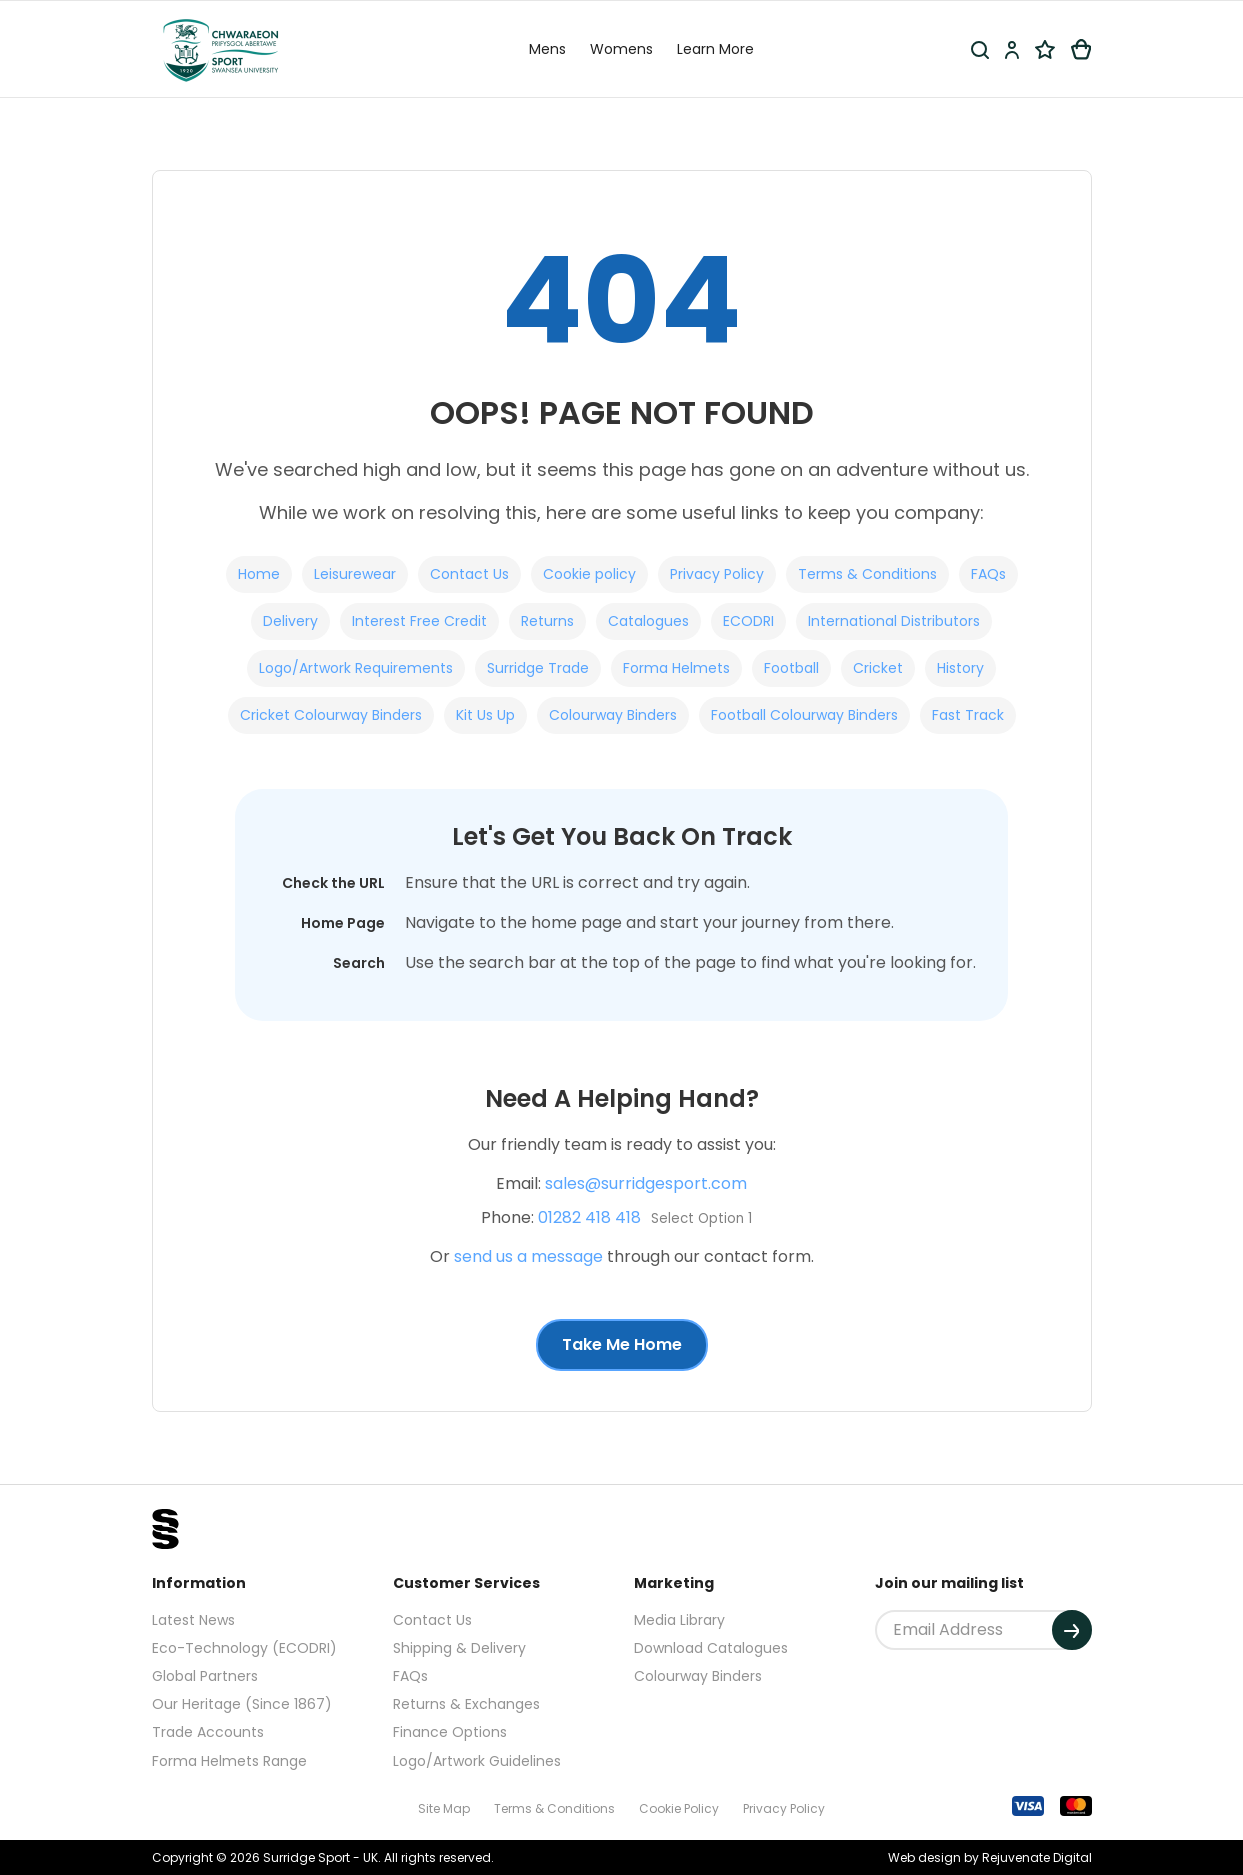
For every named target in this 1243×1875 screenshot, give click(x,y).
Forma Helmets (676, 668)
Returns (547, 621)
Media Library (679, 1620)
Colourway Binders (613, 715)
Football (791, 668)
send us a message (528, 1256)
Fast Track (968, 715)
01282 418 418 (589, 1217)
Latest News (193, 1620)
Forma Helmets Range (229, 1761)
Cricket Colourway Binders (331, 715)
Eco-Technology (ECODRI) (244, 1648)
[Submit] (1072, 1630)
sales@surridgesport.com (646, 1183)
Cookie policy (589, 574)
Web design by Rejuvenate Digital (990, 1857)
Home (259, 574)
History (960, 668)
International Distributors (894, 621)
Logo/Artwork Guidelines (477, 1761)
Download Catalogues (711, 1648)
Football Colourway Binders (804, 715)
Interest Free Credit (419, 621)
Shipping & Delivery (459, 1648)
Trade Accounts (208, 1732)
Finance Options (450, 1732)
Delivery (290, 621)
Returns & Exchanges (466, 1704)
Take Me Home (622, 1344)
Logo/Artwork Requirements (356, 668)
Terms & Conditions (867, 574)
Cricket (878, 668)
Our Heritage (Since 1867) (242, 1704)
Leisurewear (355, 574)
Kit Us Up (485, 715)
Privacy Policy (717, 574)
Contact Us (469, 574)
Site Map (444, 1808)
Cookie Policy (679, 1808)
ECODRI (748, 621)
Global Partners (205, 1676)
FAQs (988, 574)
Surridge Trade (538, 668)
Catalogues (648, 621)
